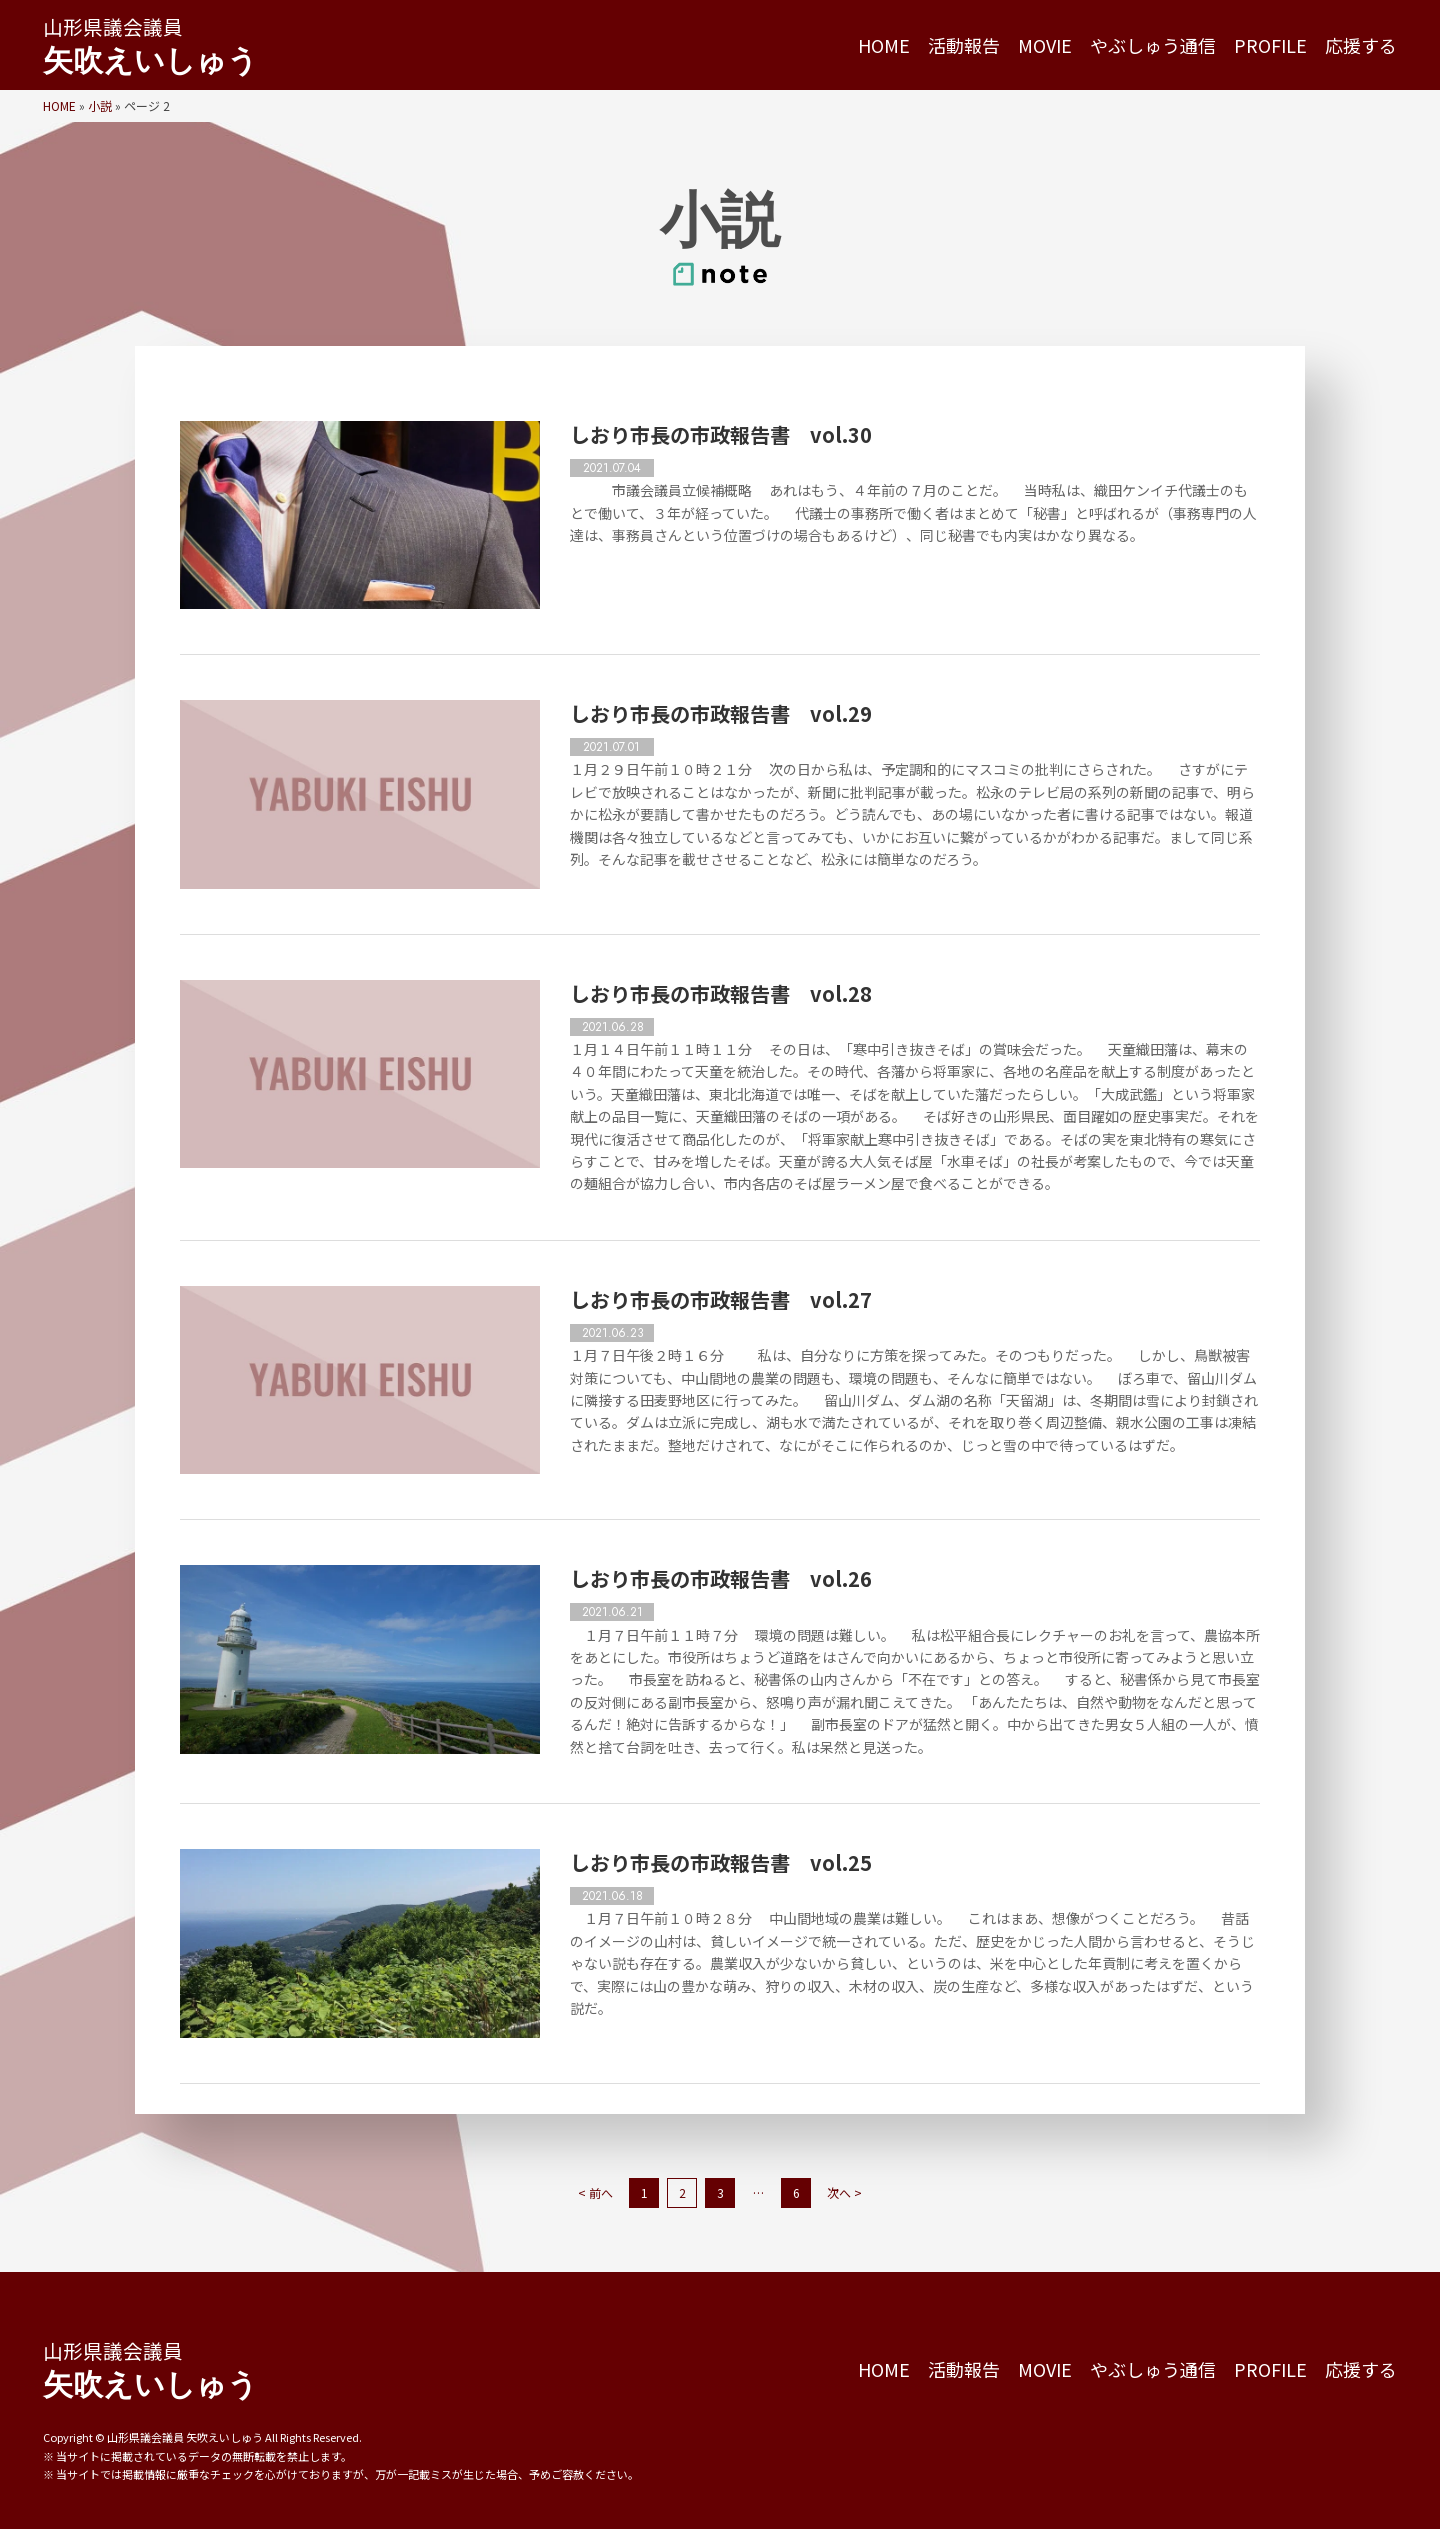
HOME (884, 45)
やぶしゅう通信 (1153, 45)
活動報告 (964, 45)
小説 (100, 105)
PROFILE (1270, 45)
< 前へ (595, 2192)
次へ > (844, 2192)
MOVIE (1045, 45)
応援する (1361, 45)
